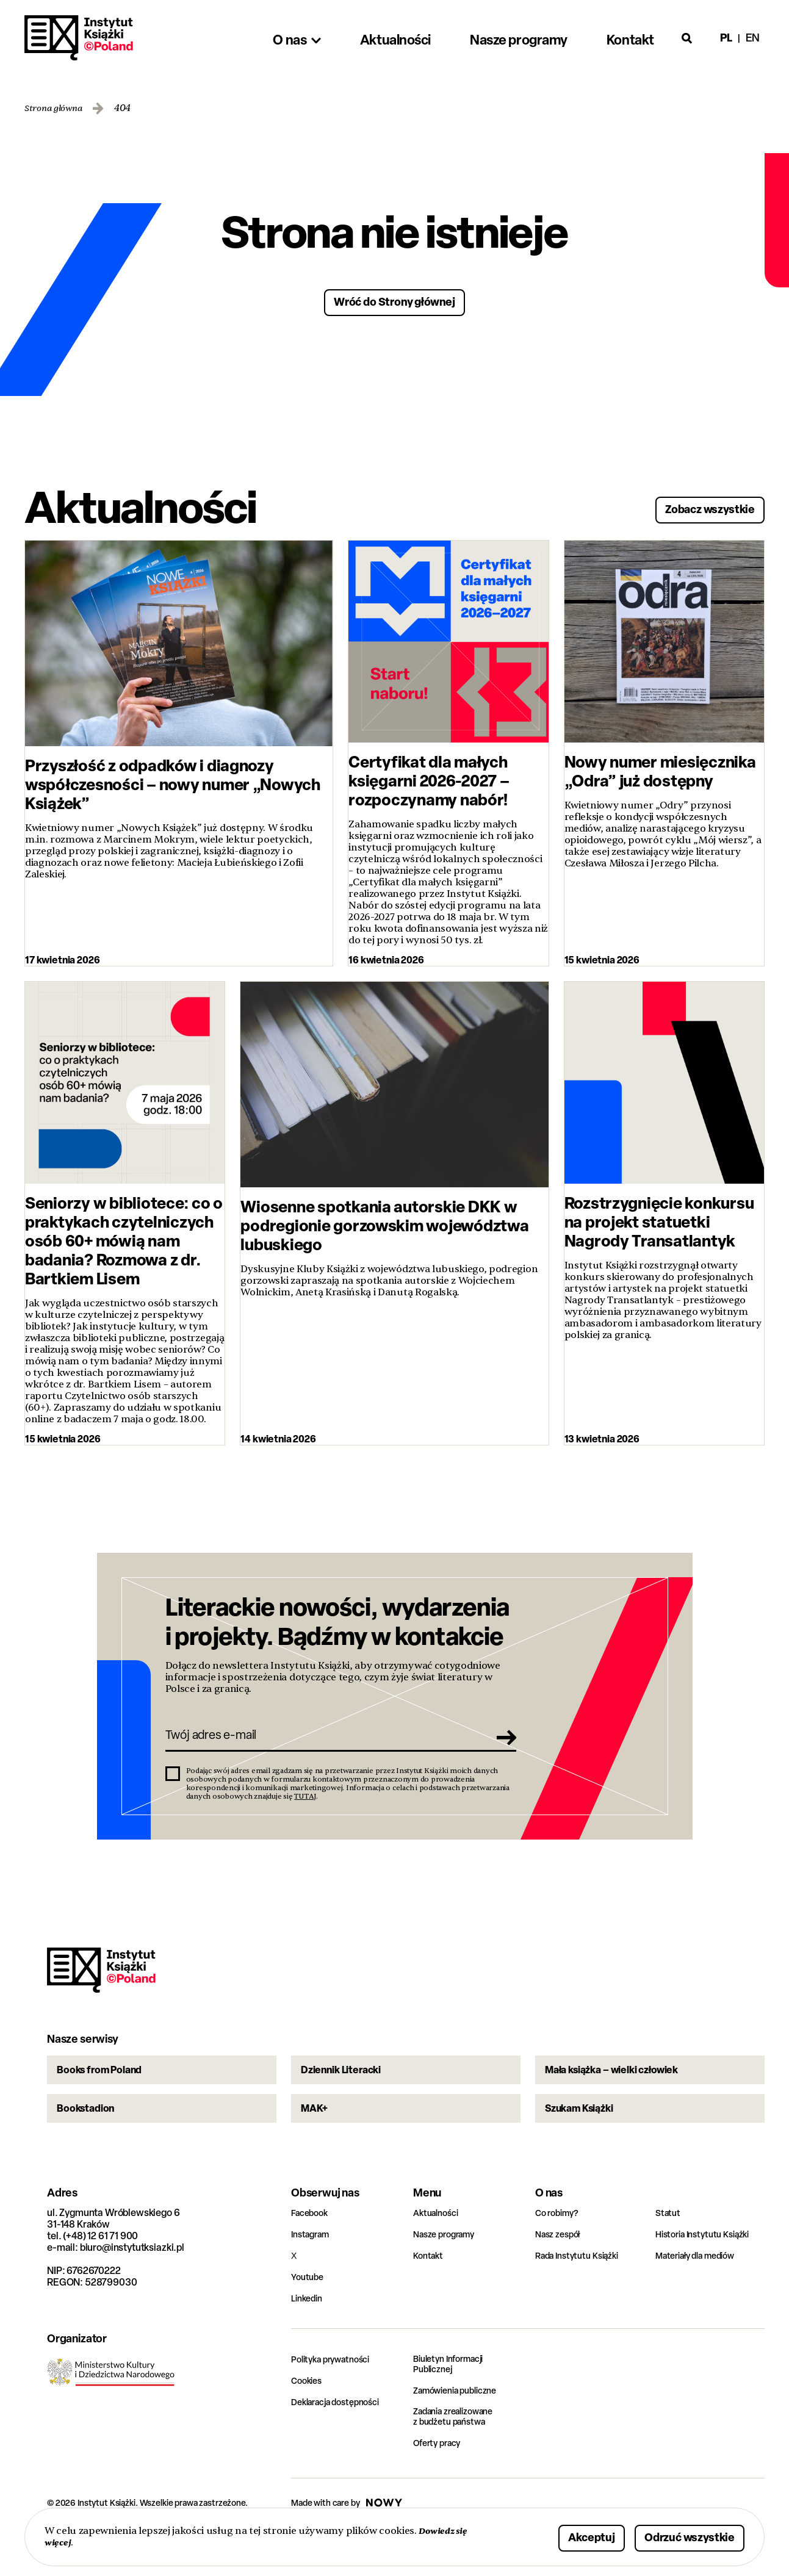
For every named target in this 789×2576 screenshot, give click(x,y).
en (753, 37)
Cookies (308, 2421)
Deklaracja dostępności (341, 2442)
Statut (669, 2253)
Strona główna (57, 108)
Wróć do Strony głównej (394, 300)
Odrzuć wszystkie (674, 2535)
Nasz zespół (561, 2274)
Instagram (313, 2274)
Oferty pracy (440, 2486)
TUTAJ (305, 1808)
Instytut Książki (78, 38)
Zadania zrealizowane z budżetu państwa (460, 2459)
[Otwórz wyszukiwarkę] (687, 37)
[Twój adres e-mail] (323, 1744)
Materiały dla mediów (701, 2295)
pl (726, 37)
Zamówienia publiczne (461, 2432)
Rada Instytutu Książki (582, 2295)
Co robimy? (559, 2253)
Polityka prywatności (336, 2399)
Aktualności (438, 2253)
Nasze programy (448, 2274)
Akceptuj (553, 2535)
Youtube (309, 2317)
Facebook (312, 2253)
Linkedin (309, 2338)
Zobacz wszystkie (695, 505)
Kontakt (430, 2295)
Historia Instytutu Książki (708, 2274)
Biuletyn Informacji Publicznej (453, 2405)
